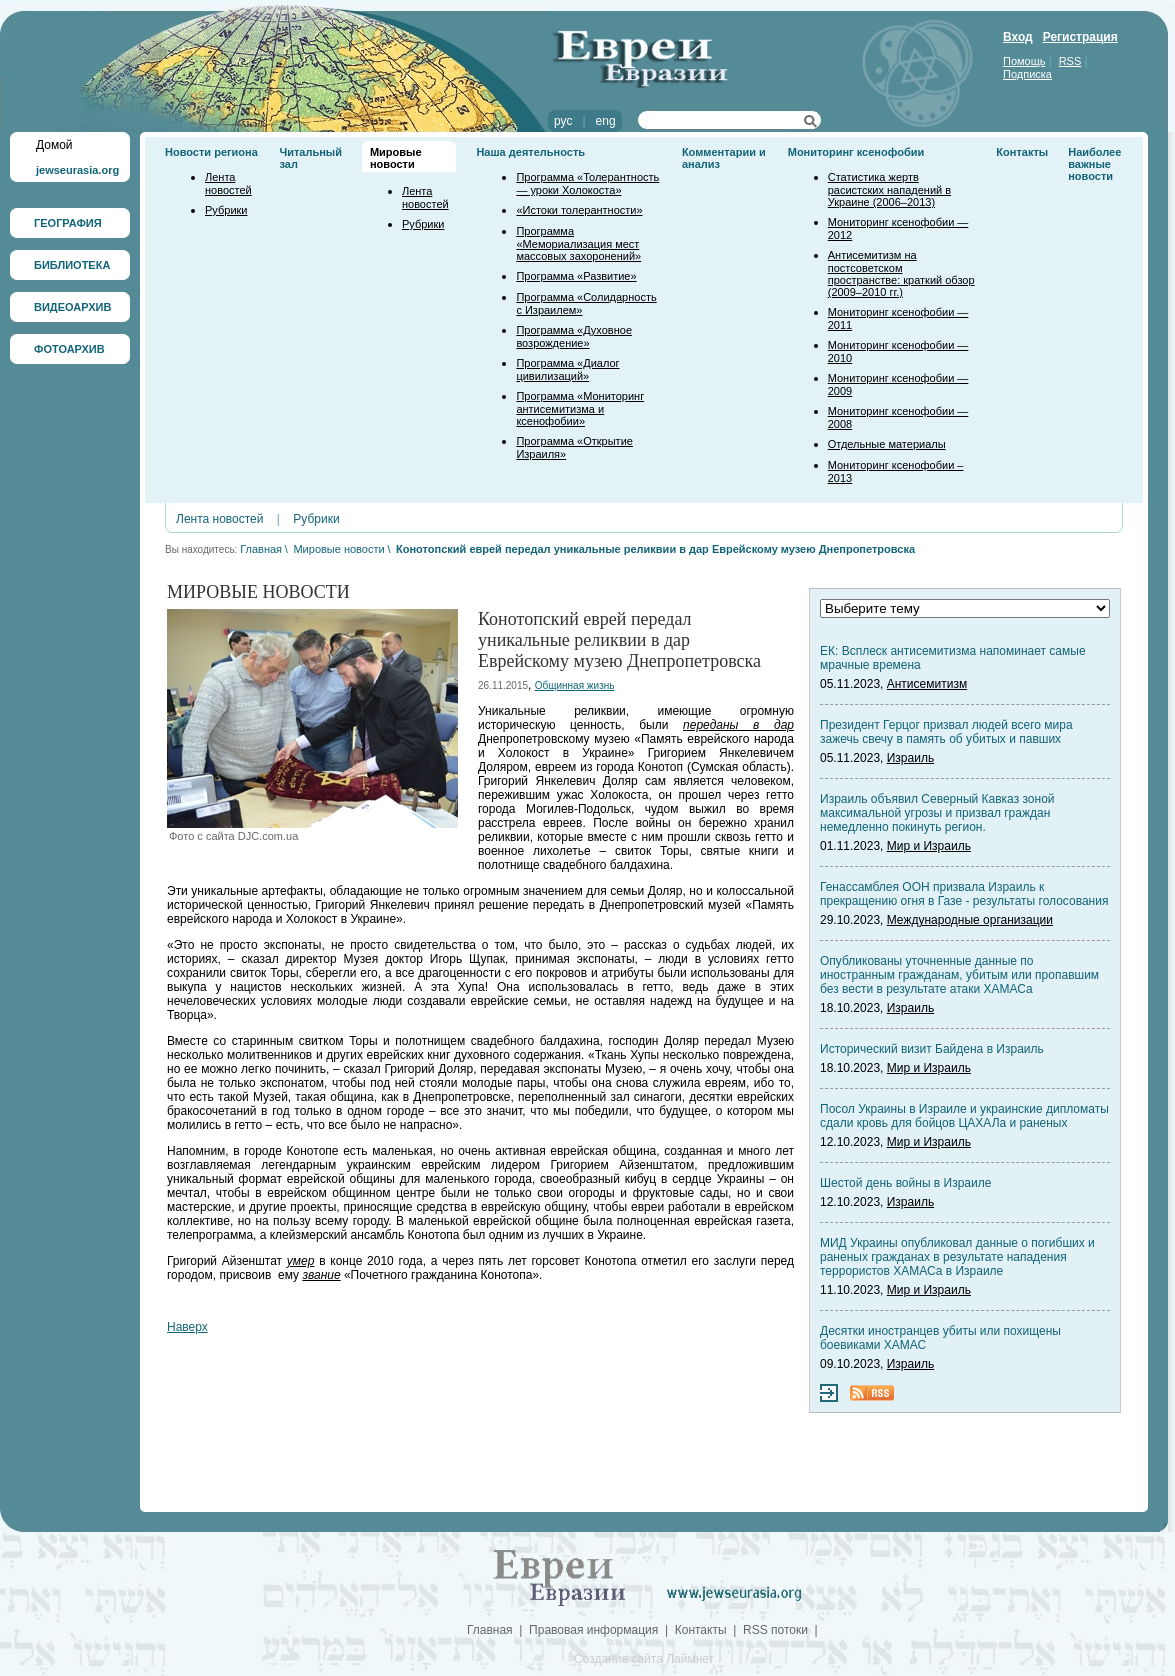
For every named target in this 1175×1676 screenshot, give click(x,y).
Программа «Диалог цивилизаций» (567, 369)
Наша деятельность (530, 152)
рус (563, 121)
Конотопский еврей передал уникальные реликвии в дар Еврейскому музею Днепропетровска (655, 549)
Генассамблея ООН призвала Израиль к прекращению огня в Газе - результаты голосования (964, 894)
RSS (1070, 61)
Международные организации (970, 920)
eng (606, 121)
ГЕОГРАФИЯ (68, 223)
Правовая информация (593, 1630)
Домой (54, 145)
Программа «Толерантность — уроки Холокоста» (587, 183)
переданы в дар (738, 725)
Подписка (1027, 74)
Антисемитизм (927, 684)
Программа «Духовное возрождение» (574, 336)
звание (321, 1275)
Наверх (187, 1327)
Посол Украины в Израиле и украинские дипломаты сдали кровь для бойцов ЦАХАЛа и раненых (964, 1116)
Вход (1018, 37)
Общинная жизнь (575, 685)
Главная (261, 549)
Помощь (1024, 61)
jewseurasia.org (77, 170)
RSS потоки (775, 1630)
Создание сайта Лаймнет (644, 1659)
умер (301, 1261)
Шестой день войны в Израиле (905, 1183)
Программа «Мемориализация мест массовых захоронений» (578, 243)
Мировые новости (396, 158)
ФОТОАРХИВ (69, 349)
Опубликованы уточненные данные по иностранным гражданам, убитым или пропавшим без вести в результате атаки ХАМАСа (959, 975)
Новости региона (211, 152)
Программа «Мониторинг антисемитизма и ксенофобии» (580, 408)
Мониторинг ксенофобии (856, 152)
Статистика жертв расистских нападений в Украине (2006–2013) (889, 189)
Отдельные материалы (887, 444)
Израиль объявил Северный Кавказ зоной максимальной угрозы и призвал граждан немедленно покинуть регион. (937, 813)
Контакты (1022, 152)
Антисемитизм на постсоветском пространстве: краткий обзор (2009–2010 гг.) (901, 273)
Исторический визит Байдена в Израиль (932, 1049)
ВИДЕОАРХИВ (72, 307)
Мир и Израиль (929, 846)
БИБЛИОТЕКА (72, 265)
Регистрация (1080, 37)
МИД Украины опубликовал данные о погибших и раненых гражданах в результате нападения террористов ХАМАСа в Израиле (957, 1257)
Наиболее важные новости (1094, 164)
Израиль (910, 758)
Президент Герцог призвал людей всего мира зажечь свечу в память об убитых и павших (946, 732)
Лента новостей (228, 183)
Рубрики (226, 210)
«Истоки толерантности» (579, 210)
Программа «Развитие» (576, 276)
